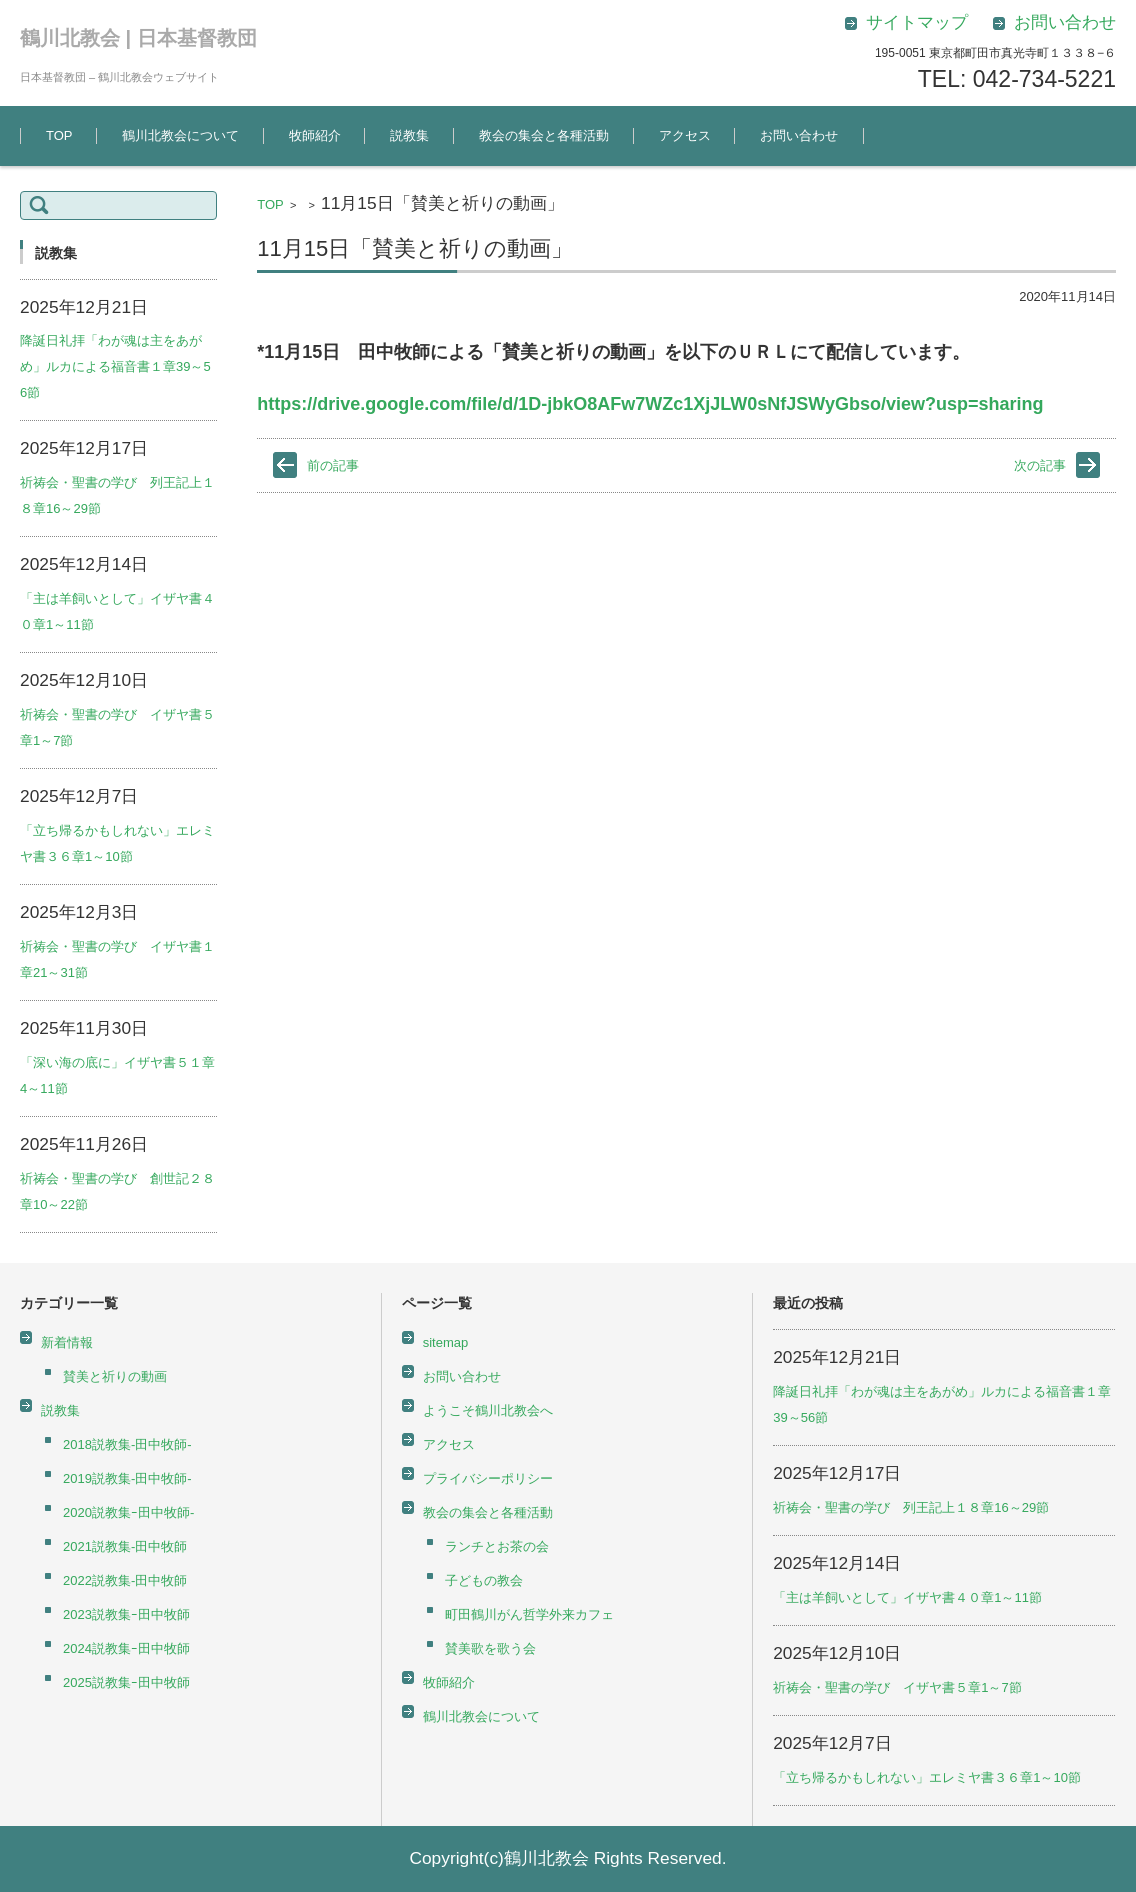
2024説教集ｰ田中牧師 (126, 1648)
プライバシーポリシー (488, 1478)
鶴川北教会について (180, 135)
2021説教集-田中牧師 (125, 1546)
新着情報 (67, 1342)
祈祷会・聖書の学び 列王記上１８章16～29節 (911, 1507)
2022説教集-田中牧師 (125, 1580)
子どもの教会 (484, 1580)
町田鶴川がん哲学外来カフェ (529, 1614)
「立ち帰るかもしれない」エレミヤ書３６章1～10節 (927, 1777)
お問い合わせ (799, 135)
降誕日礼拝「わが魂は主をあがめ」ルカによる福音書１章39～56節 (115, 366)
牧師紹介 (315, 135)
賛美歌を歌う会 (490, 1648)
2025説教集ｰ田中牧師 (126, 1682)
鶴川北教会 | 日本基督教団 (138, 38)
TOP (59, 135)
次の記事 (1040, 465)
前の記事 (333, 465)
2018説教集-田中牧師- (127, 1444)
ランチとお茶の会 (497, 1546)
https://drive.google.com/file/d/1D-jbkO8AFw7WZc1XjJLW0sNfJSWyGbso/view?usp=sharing (650, 404)
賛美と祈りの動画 (115, 1376)
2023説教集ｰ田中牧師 (126, 1614)
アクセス (685, 135)
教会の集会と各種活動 (544, 135)
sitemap (446, 1342)
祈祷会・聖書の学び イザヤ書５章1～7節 (897, 1687)
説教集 (409, 135)
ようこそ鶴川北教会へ (488, 1410)
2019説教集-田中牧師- (127, 1478)
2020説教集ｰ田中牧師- (128, 1512)
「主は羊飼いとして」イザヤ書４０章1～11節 (907, 1597)
